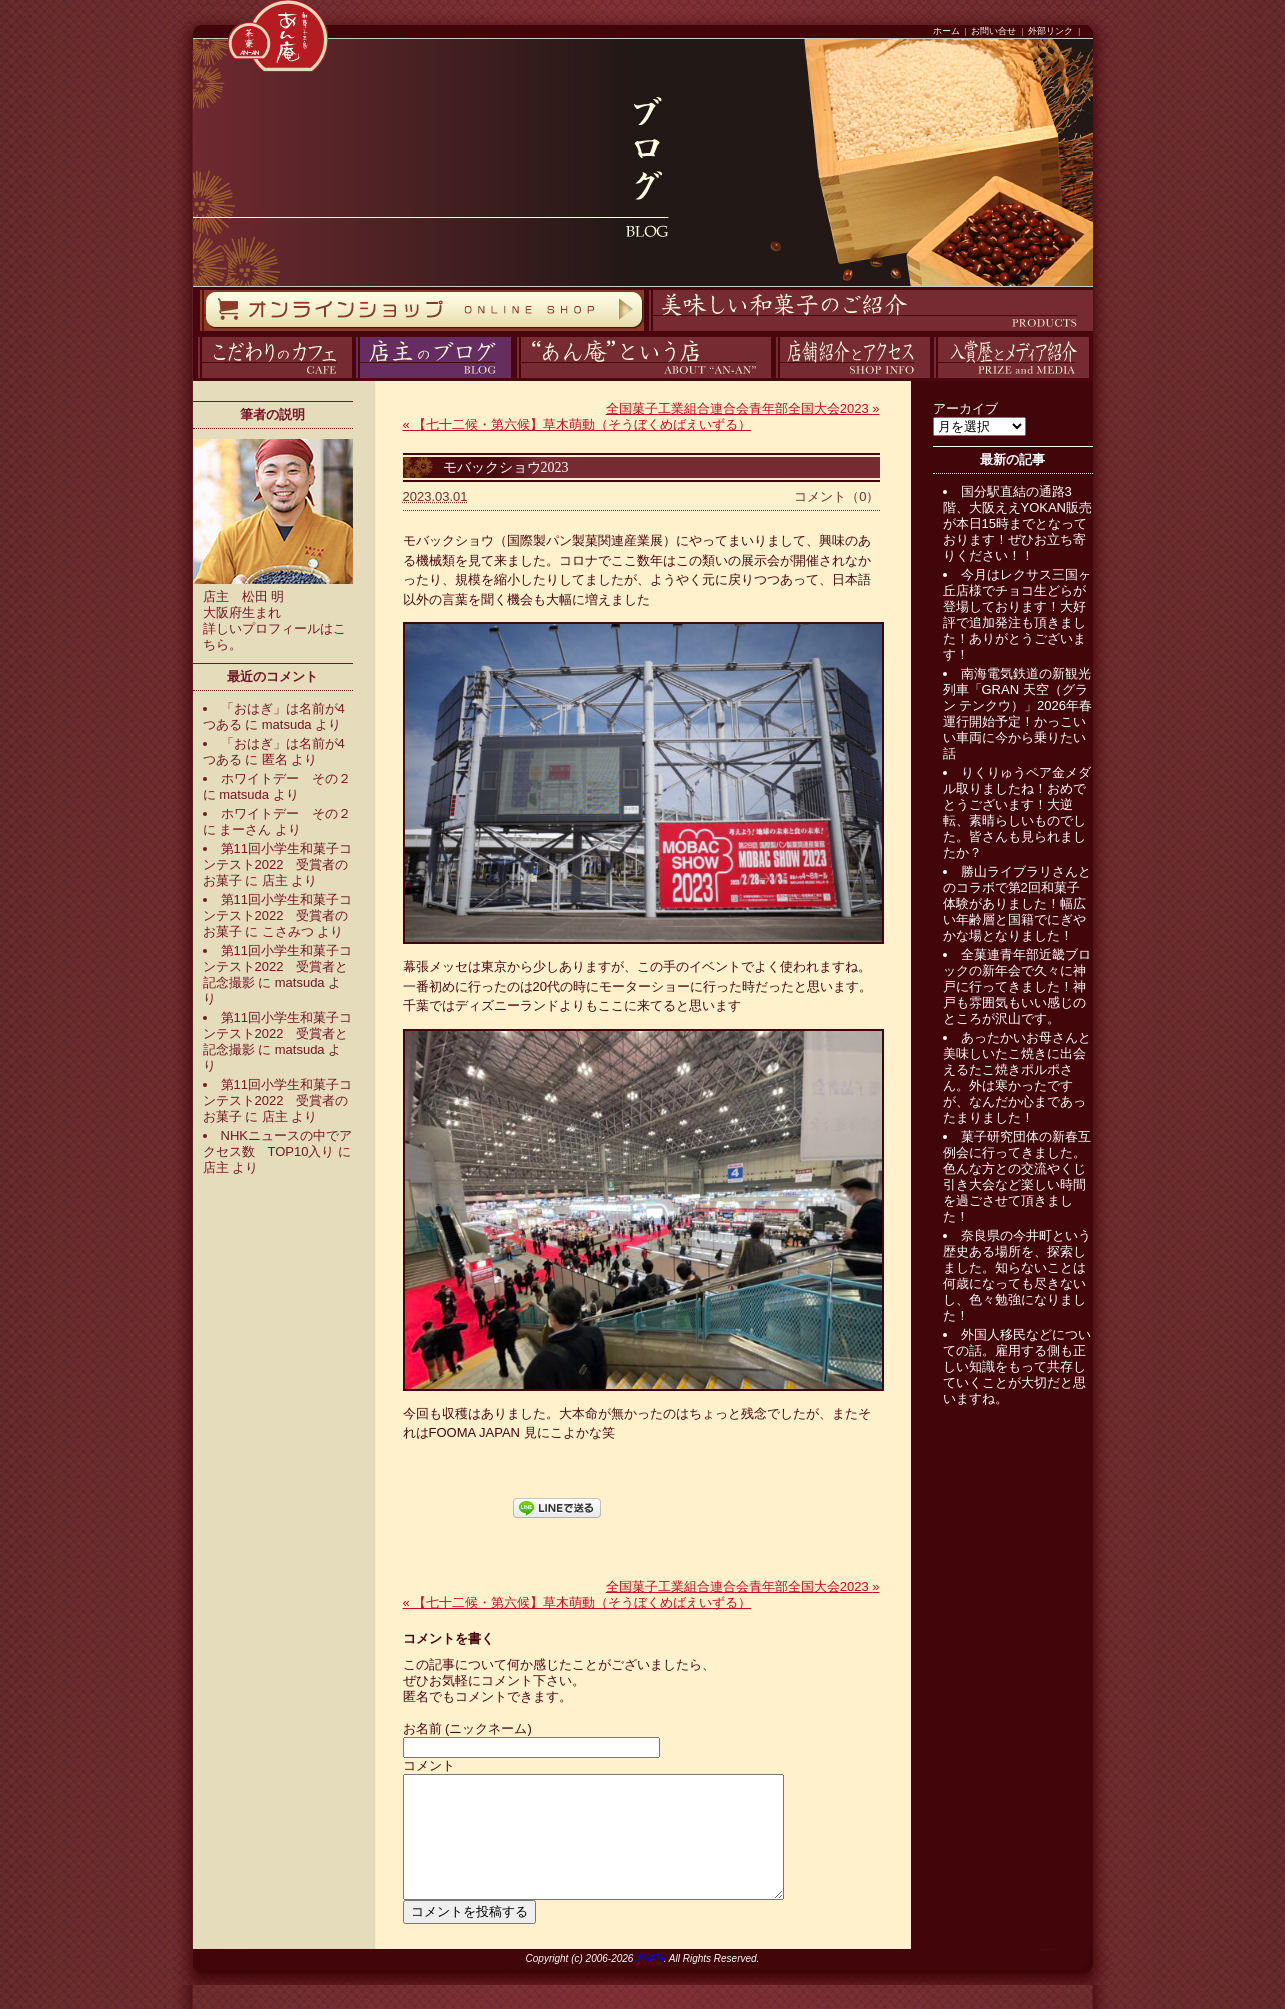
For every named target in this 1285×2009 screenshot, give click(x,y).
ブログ (353, 378)
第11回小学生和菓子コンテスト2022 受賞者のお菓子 (277, 864)
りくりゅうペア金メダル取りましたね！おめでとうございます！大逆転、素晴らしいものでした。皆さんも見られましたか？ (1017, 812)
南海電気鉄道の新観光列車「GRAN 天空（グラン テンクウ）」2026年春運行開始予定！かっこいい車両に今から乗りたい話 (1018, 713)
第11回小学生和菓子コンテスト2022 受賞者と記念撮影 (277, 966)
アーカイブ (965, 408)
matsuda (287, 724)
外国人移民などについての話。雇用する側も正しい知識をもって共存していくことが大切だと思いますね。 (1017, 1366)
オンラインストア (199, 331)
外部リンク (1050, 31)
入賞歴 (931, 378)
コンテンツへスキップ (5, 0)
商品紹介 (646, 331)
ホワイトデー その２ (286, 778)
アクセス (773, 378)
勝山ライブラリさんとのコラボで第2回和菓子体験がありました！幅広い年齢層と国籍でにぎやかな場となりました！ (1017, 903)
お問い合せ (993, 31)
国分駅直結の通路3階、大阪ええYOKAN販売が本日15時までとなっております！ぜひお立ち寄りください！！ (1018, 523)
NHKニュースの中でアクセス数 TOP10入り (277, 1143)
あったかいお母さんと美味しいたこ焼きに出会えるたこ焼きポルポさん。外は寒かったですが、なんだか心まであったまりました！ (1017, 1077)
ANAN (650, 1982)
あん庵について (516, 378)
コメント (429, 1765)
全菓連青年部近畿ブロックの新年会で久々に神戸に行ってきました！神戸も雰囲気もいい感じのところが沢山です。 (1017, 986)
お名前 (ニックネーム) (467, 1728)
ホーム (946, 31)
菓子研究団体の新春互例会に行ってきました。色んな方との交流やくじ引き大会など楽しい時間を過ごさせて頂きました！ (1017, 1176)
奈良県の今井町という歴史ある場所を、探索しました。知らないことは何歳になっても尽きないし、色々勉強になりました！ (1017, 1275)
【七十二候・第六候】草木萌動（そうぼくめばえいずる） (577, 424)
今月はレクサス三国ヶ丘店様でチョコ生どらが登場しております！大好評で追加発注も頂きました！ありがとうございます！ (1017, 614)
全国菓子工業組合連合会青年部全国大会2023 (743, 408)
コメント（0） (836, 496)
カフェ (194, 378)
